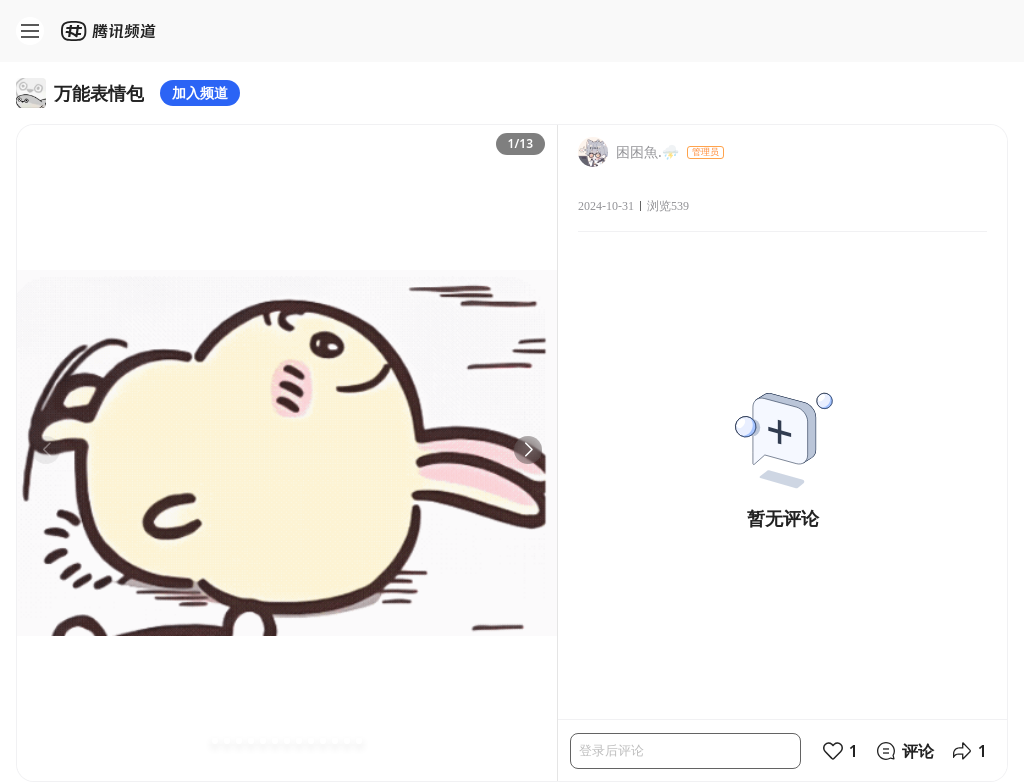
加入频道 (200, 92)
